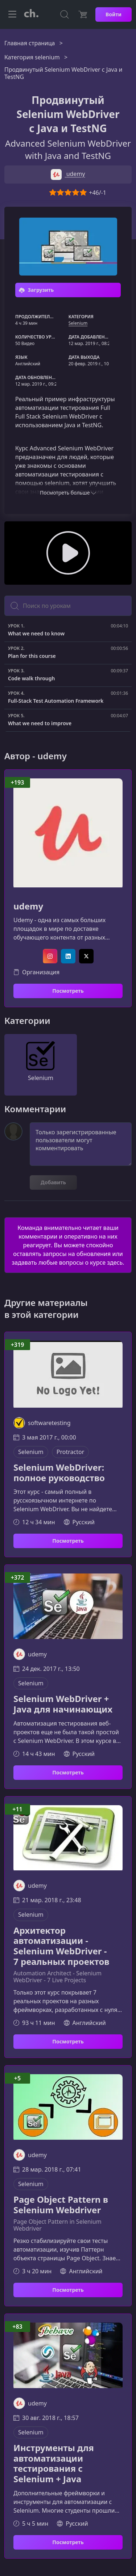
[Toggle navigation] (12, 14)
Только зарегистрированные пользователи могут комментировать (81, 1144)
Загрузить (36, 289)
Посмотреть (67, 990)
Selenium (78, 323)
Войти (113, 14)
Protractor (70, 1452)
